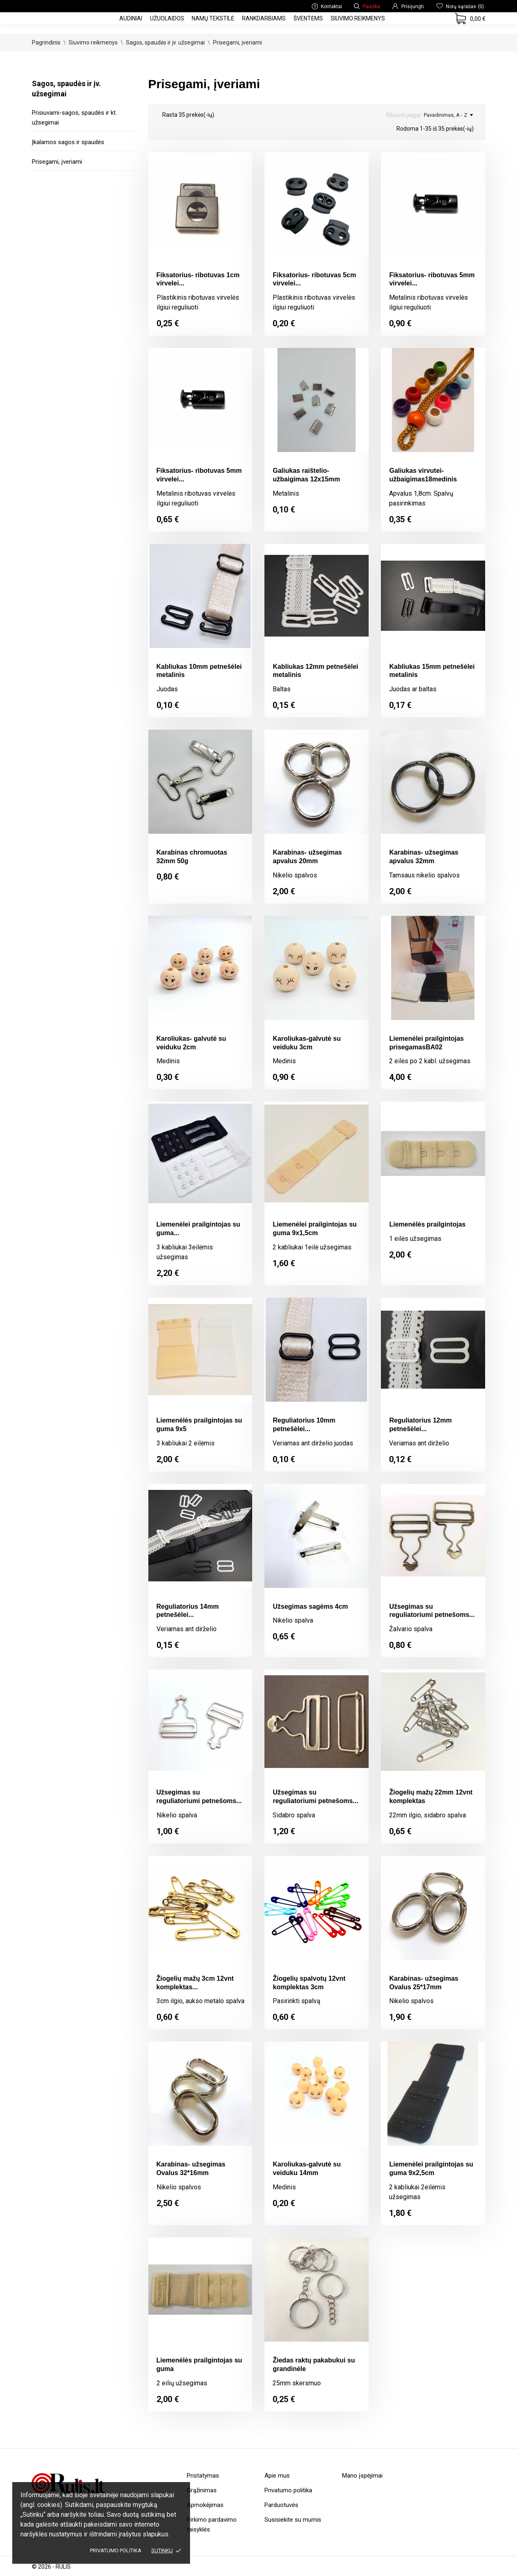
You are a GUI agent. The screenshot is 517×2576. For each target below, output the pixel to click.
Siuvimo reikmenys (358, 18)
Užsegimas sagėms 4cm (310, 1606)
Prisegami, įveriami (57, 161)
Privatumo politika (115, 2550)
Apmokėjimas (205, 2505)
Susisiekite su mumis (292, 2519)
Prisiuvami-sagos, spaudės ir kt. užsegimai (74, 117)
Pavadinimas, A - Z (448, 115)
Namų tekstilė (213, 18)
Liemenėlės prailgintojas (427, 1224)
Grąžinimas (202, 2490)
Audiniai (130, 18)
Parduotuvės (281, 2505)
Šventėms (308, 18)
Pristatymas (203, 2475)
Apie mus (277, 2475)
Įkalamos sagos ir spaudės (68, 142)
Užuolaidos (167, 18)
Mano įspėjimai (362, 2475)
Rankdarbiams (264, 18)
